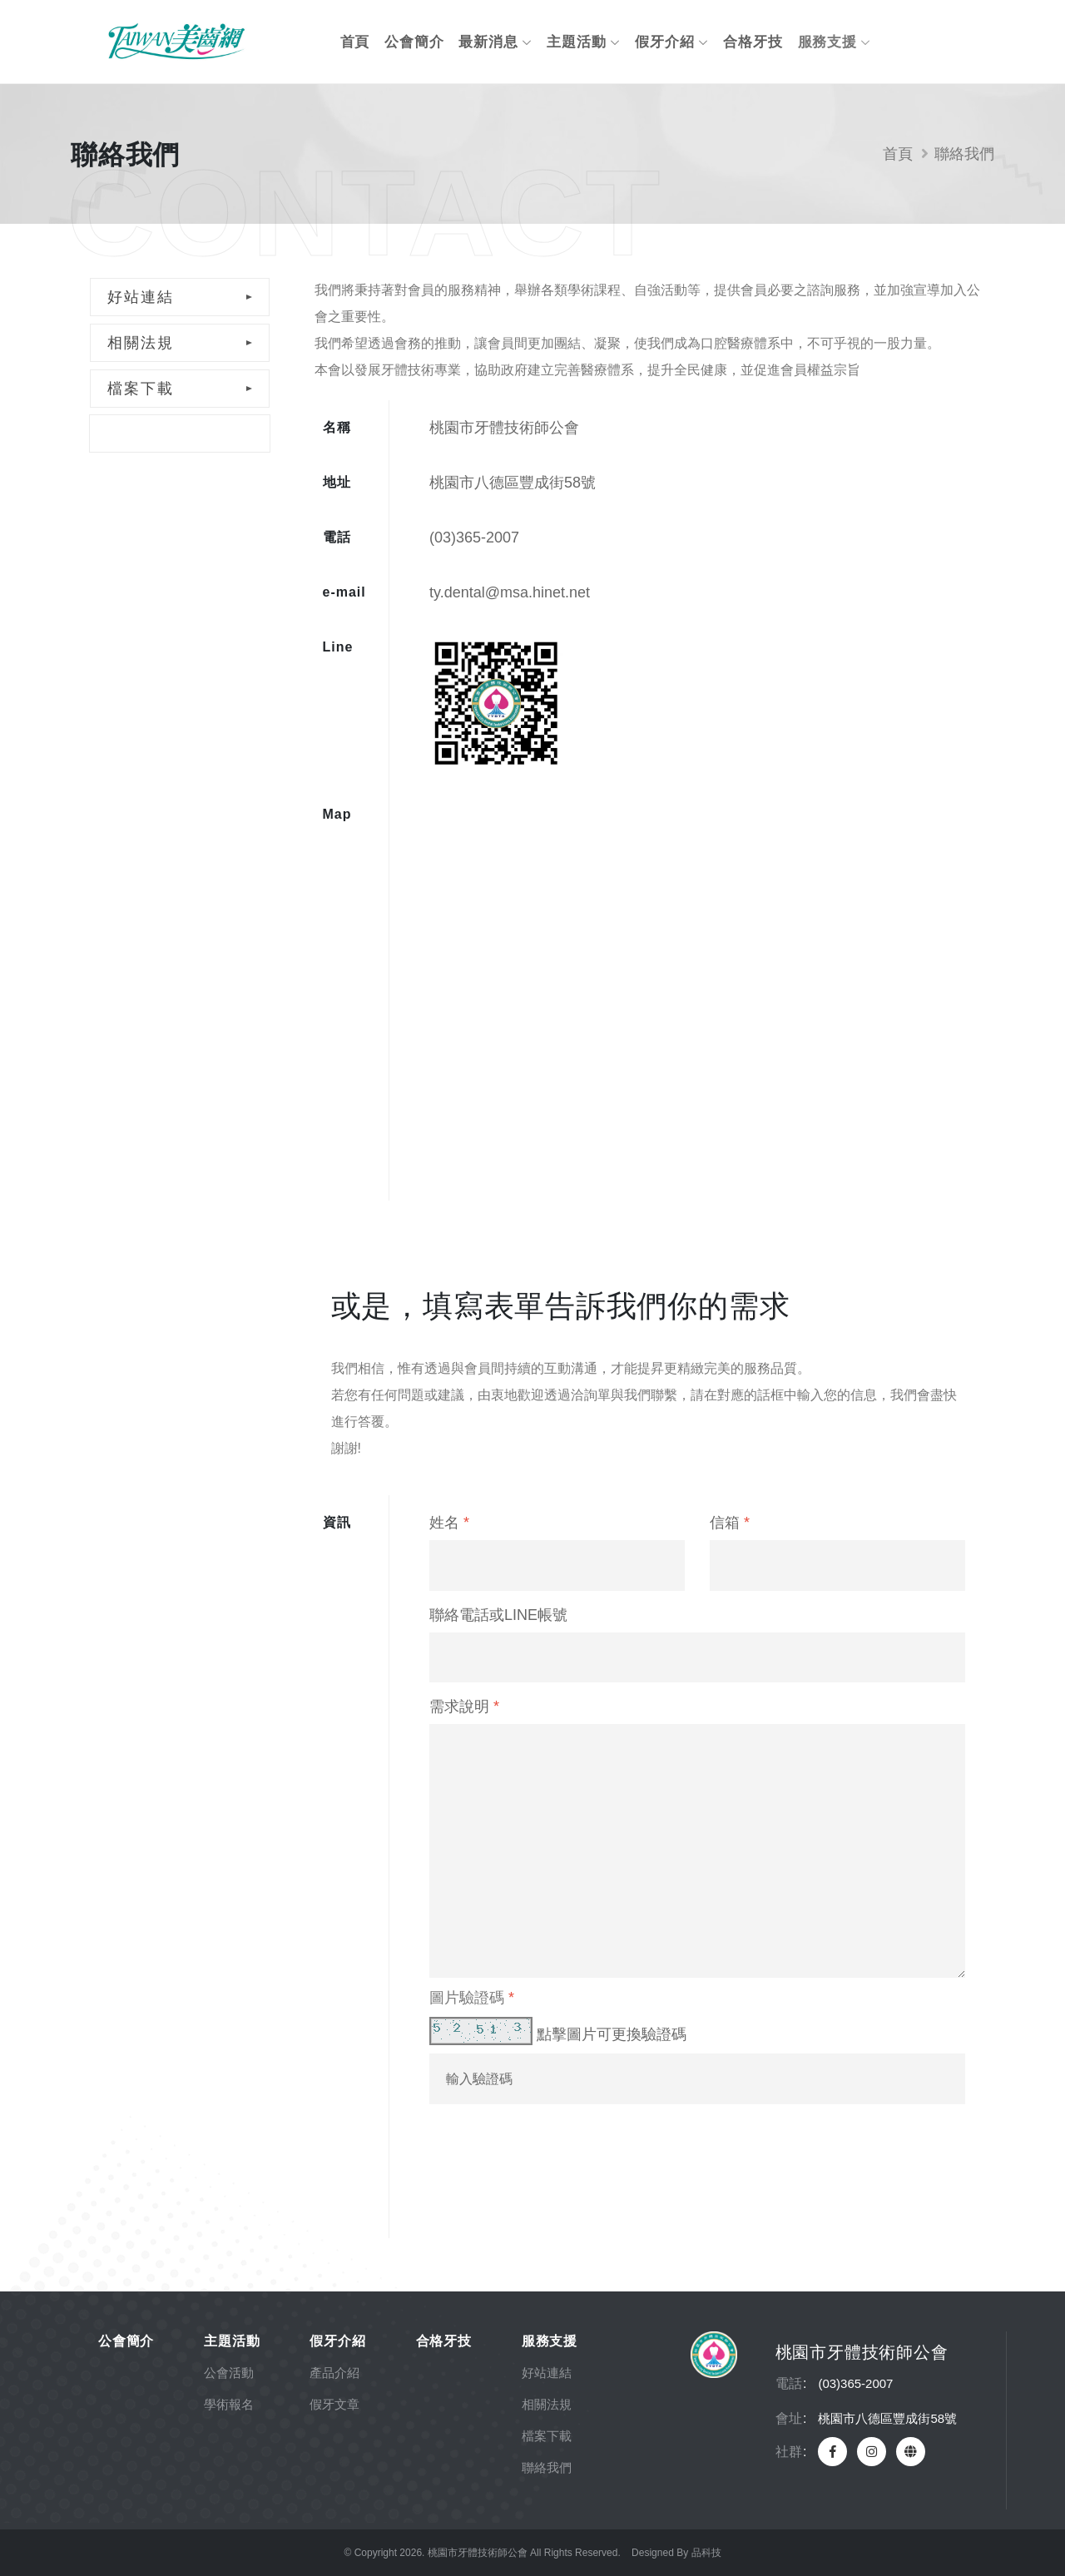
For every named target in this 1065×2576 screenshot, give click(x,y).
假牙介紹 (671, 42)
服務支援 (834, 42)
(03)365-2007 (474, 537)
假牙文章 (334, 2404)
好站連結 (141, 297)
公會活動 (229, 2372)
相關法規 (141, 342)
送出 (489, 2182)
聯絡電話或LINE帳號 (498, 1615)
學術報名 (229, 2404)
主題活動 (583, 42)
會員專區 (947, 41)
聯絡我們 (140, 433)
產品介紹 (334, 2372)
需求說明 (464, 1706)
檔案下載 (141, 388)
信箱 (730, 1522)
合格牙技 (752, 42)
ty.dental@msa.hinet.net (509, 592)
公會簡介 (413, 42)
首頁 (355, 42)
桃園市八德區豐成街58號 (512, 482)
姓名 (449, 1522)
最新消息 (495, 42)
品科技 (706, 2553)
